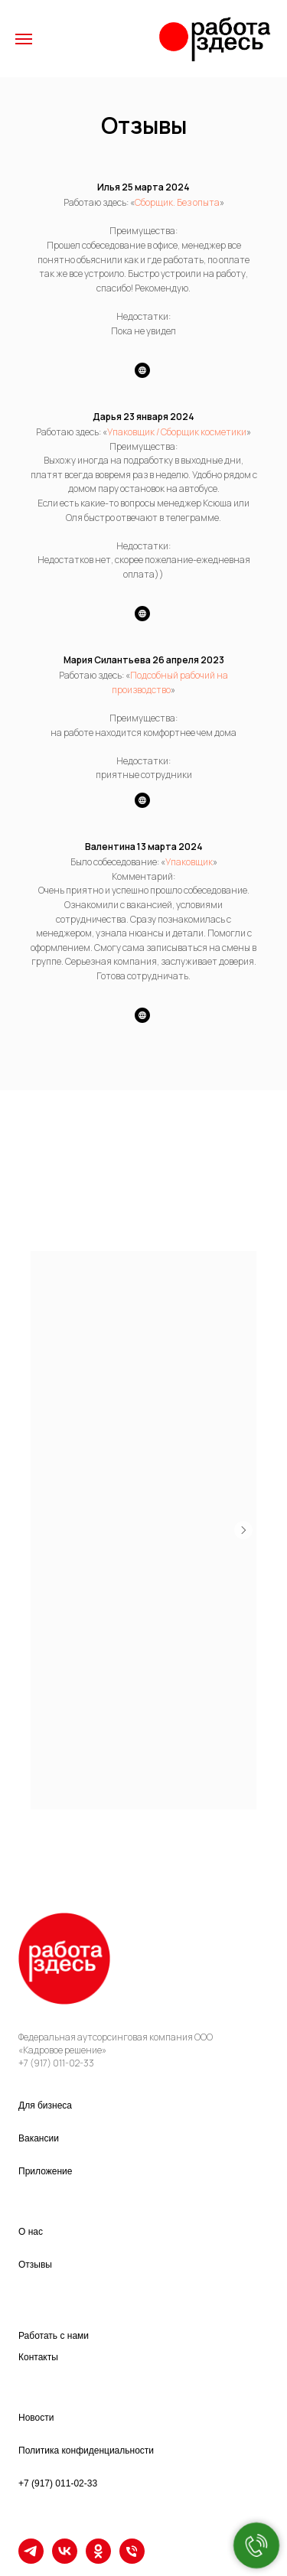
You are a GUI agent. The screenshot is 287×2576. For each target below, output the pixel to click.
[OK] (98, 2559)
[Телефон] (132, 2559)
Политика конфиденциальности (86, 2450)
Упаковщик (189, 861)
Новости (36, 2417)
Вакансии (38, 2138)
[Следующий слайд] (243, 1530)
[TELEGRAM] (31, 2559)
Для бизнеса (45, 2105)
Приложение (45, 2171)
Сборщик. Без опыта (177, 202)
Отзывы (35, 2264)
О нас (30, 2231)
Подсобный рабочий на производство (170, 682)
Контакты (38, 2357)
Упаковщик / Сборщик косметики (176, 431)
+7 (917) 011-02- (50, 2063)
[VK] (64, 2559)
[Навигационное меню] (23, 39)
